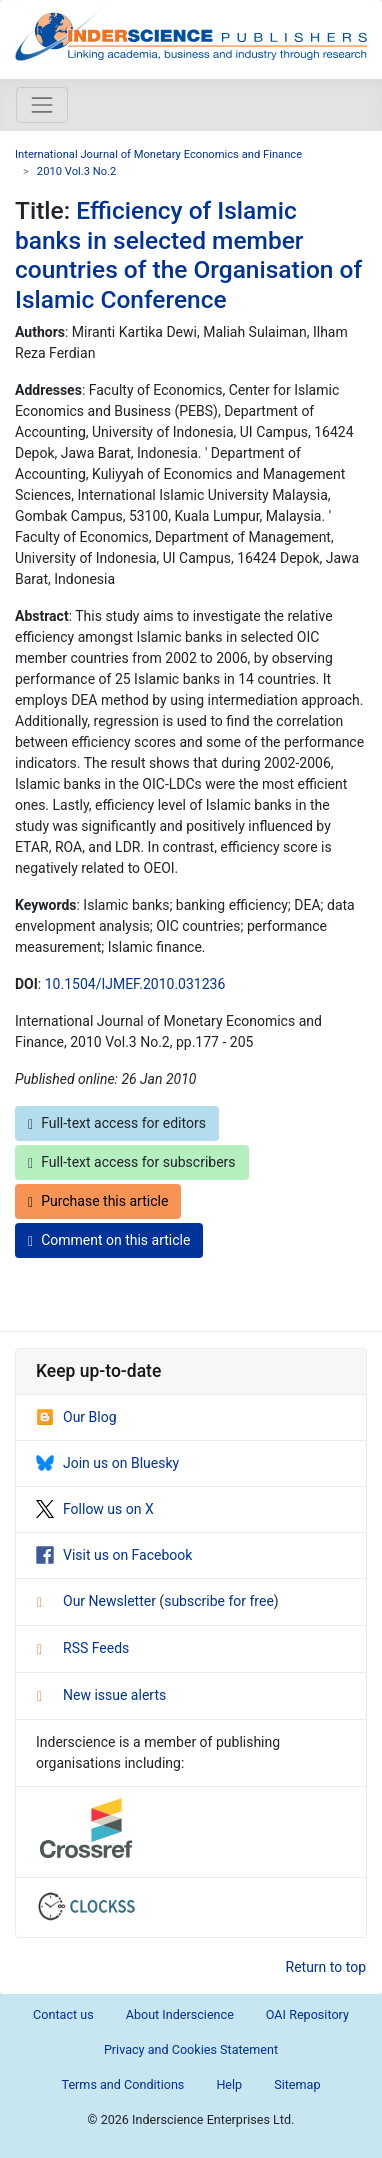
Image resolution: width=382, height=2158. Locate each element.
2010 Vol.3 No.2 (77, 171)
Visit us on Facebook (114, 1555)
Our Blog (76, 1417)
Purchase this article (98, 1201)
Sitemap (297, 2084)
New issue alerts (101, 1695)
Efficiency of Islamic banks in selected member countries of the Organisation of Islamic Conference (188, 254)
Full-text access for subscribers (132, 1162)
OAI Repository (307, 2014)
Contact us (63, 2014)
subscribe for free (219, 1601)
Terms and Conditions (123, 2084)
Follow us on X (95, 1509)
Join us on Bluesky (107, 1463)
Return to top (326, 1967)
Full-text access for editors (117, 1123)
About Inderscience (180, 2014)
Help (229, 2084)
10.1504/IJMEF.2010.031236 (135, 984)
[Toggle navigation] (42, 105)
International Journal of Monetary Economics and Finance (158, 154)
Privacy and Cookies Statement (191, 2049)
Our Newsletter (98, 1601)
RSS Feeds (83, 1648)
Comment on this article (109, 1240)
